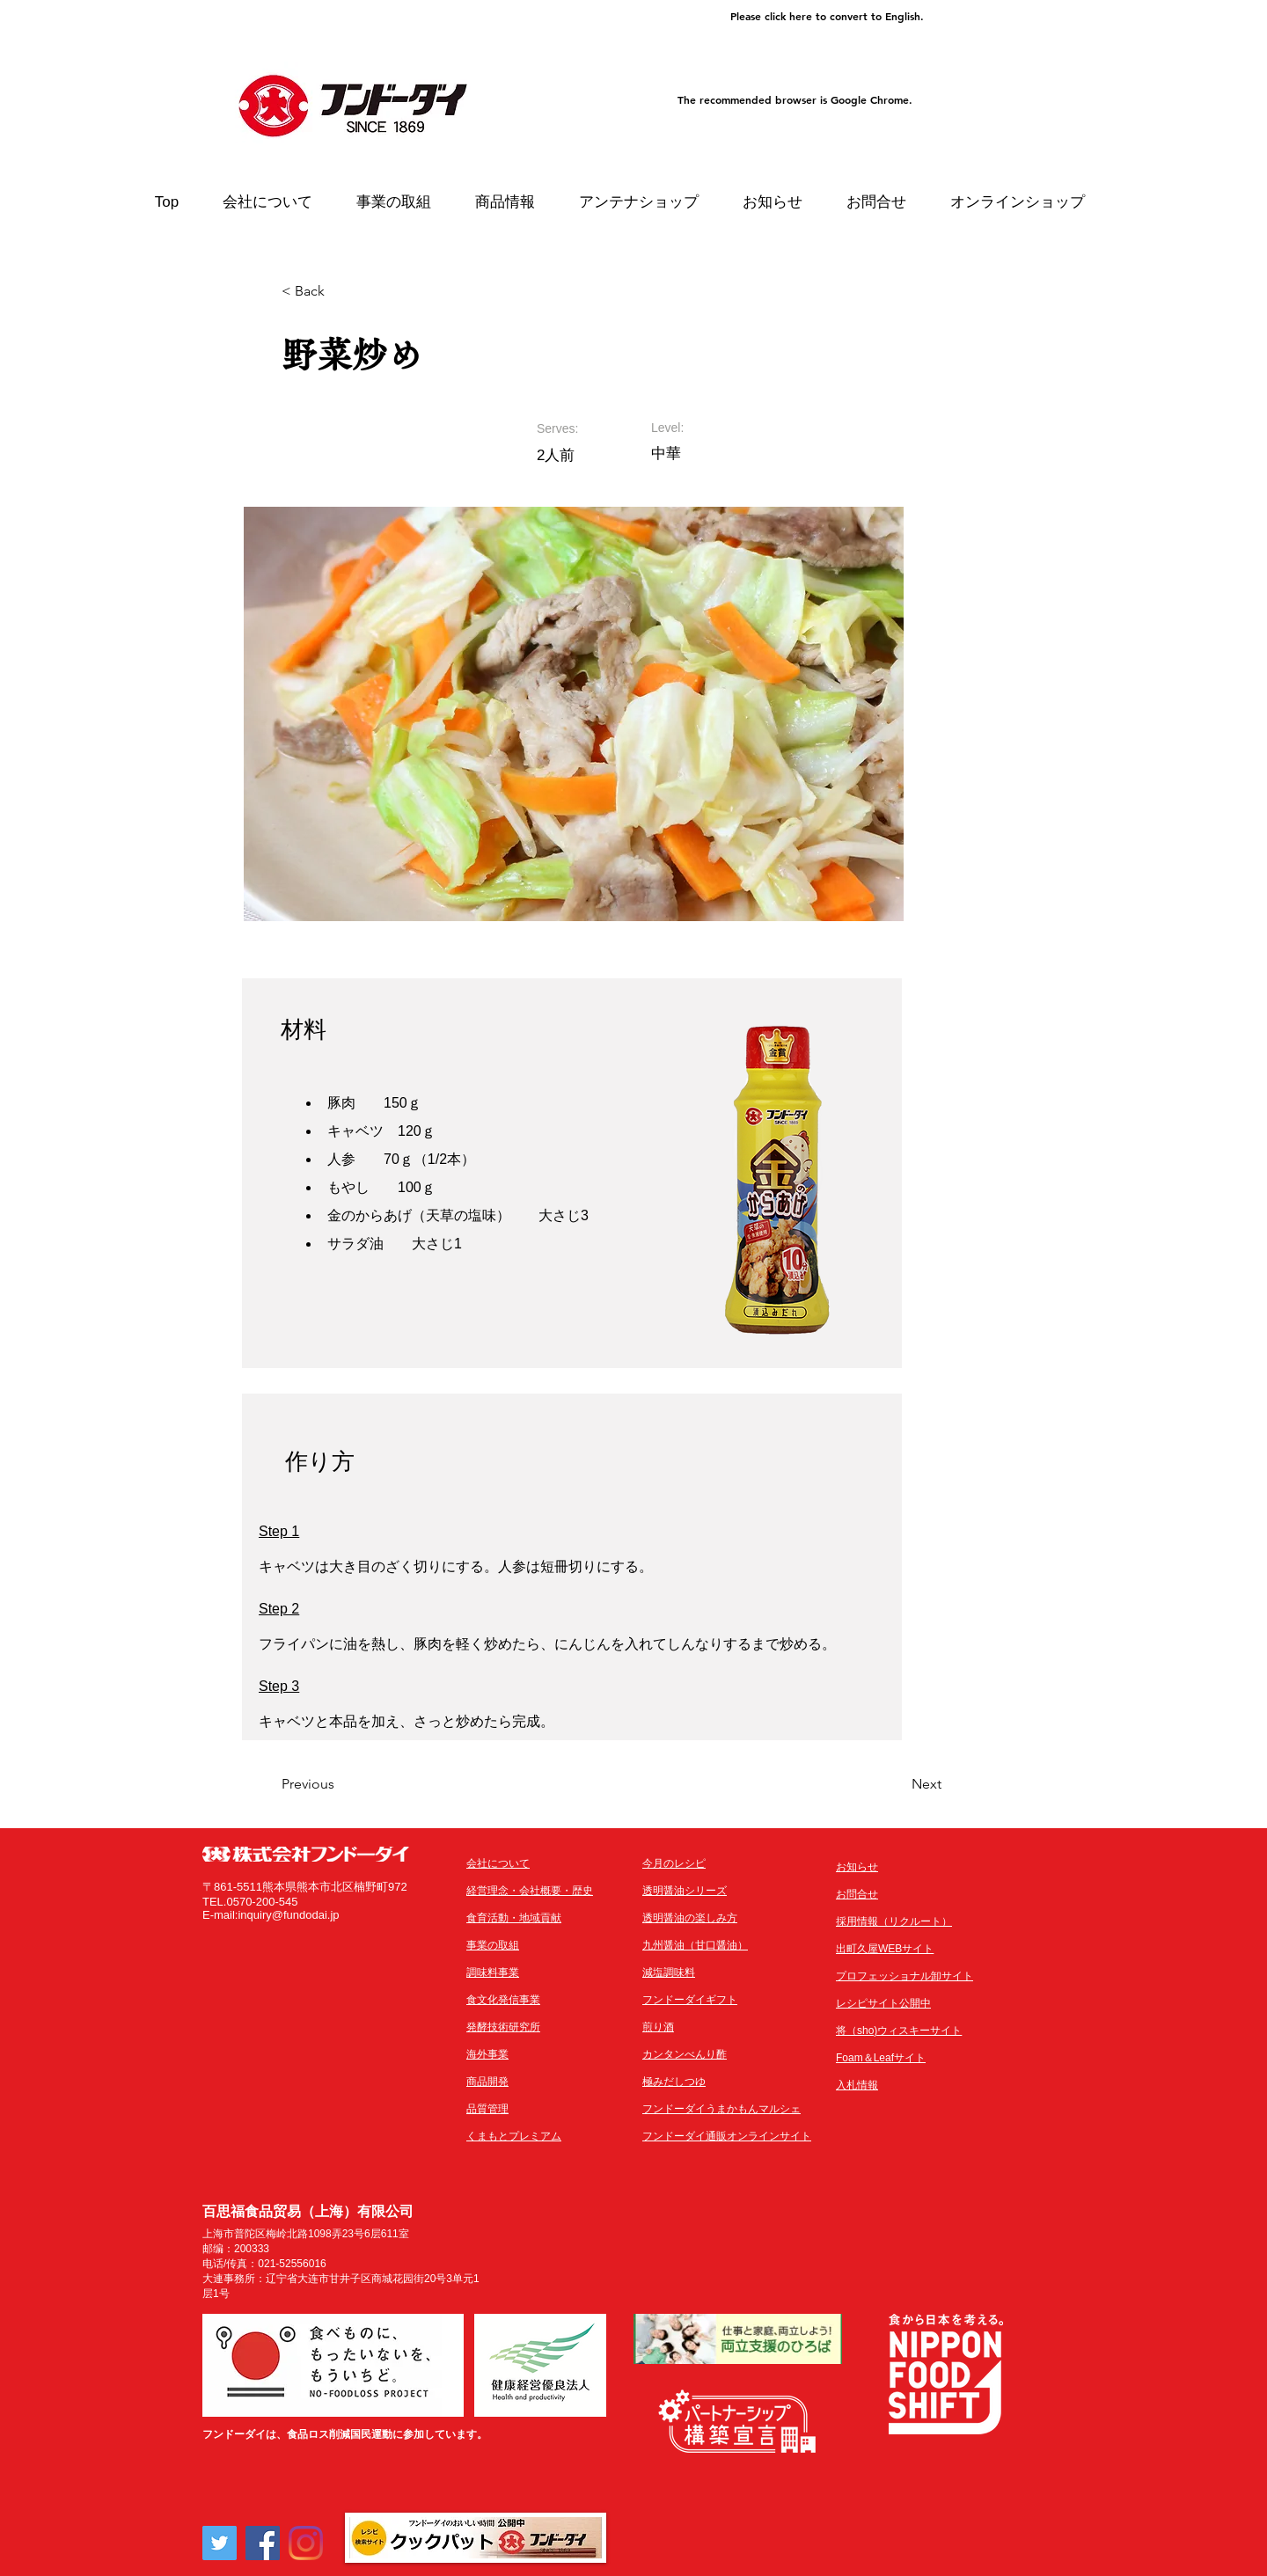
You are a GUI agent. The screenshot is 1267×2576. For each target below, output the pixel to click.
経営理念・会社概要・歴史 (529, 1890)
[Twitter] (219, 2543)
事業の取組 (492, 1945)
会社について (498, 1863)
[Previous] (339, 1784)
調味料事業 (492, 1972)
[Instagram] (306, 2543)
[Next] (897, 1784)
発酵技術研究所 (503, 2027)
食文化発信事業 (503, 2000)
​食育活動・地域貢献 (513, 1918)
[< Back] (339, 291)
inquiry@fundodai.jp (288, 1914)
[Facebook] (262, 2543)
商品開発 (487, 2081)
